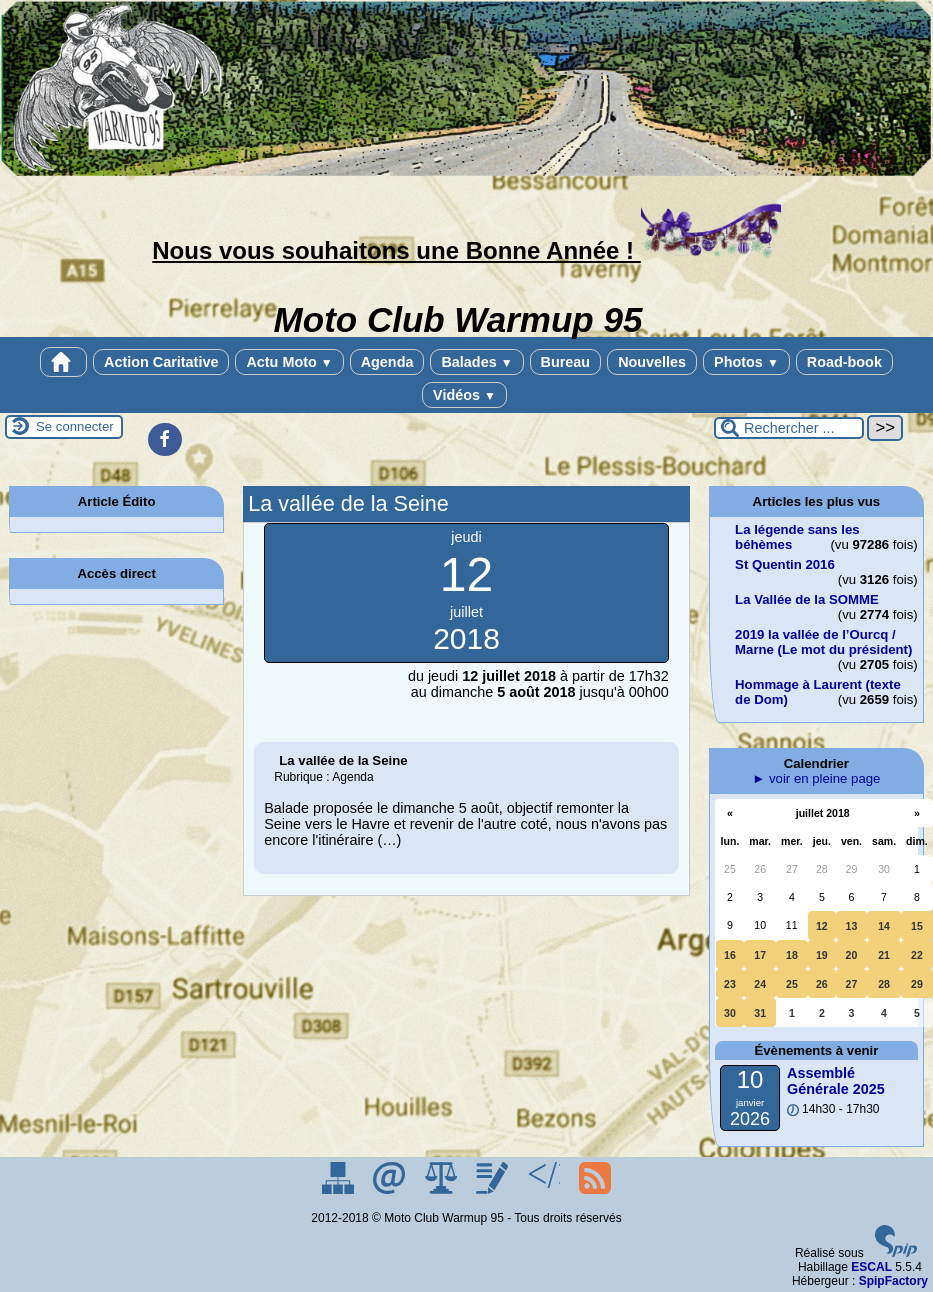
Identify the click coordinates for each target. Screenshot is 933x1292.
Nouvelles (652, 362)
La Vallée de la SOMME (807, 599)
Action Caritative (161, 362)
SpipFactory (893, 1281)
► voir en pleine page (816, 778)
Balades (476, 362)
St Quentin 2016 (785, 564)
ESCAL (871, 1267)
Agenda (387, 362)
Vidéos (464, 395)
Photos (746, 362)
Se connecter (75, 426)
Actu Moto (289, 362)
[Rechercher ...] (789, 428)
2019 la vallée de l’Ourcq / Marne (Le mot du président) (823, 642)
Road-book (844, 362)
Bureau (566, 362)
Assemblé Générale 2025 (836, 1081)
